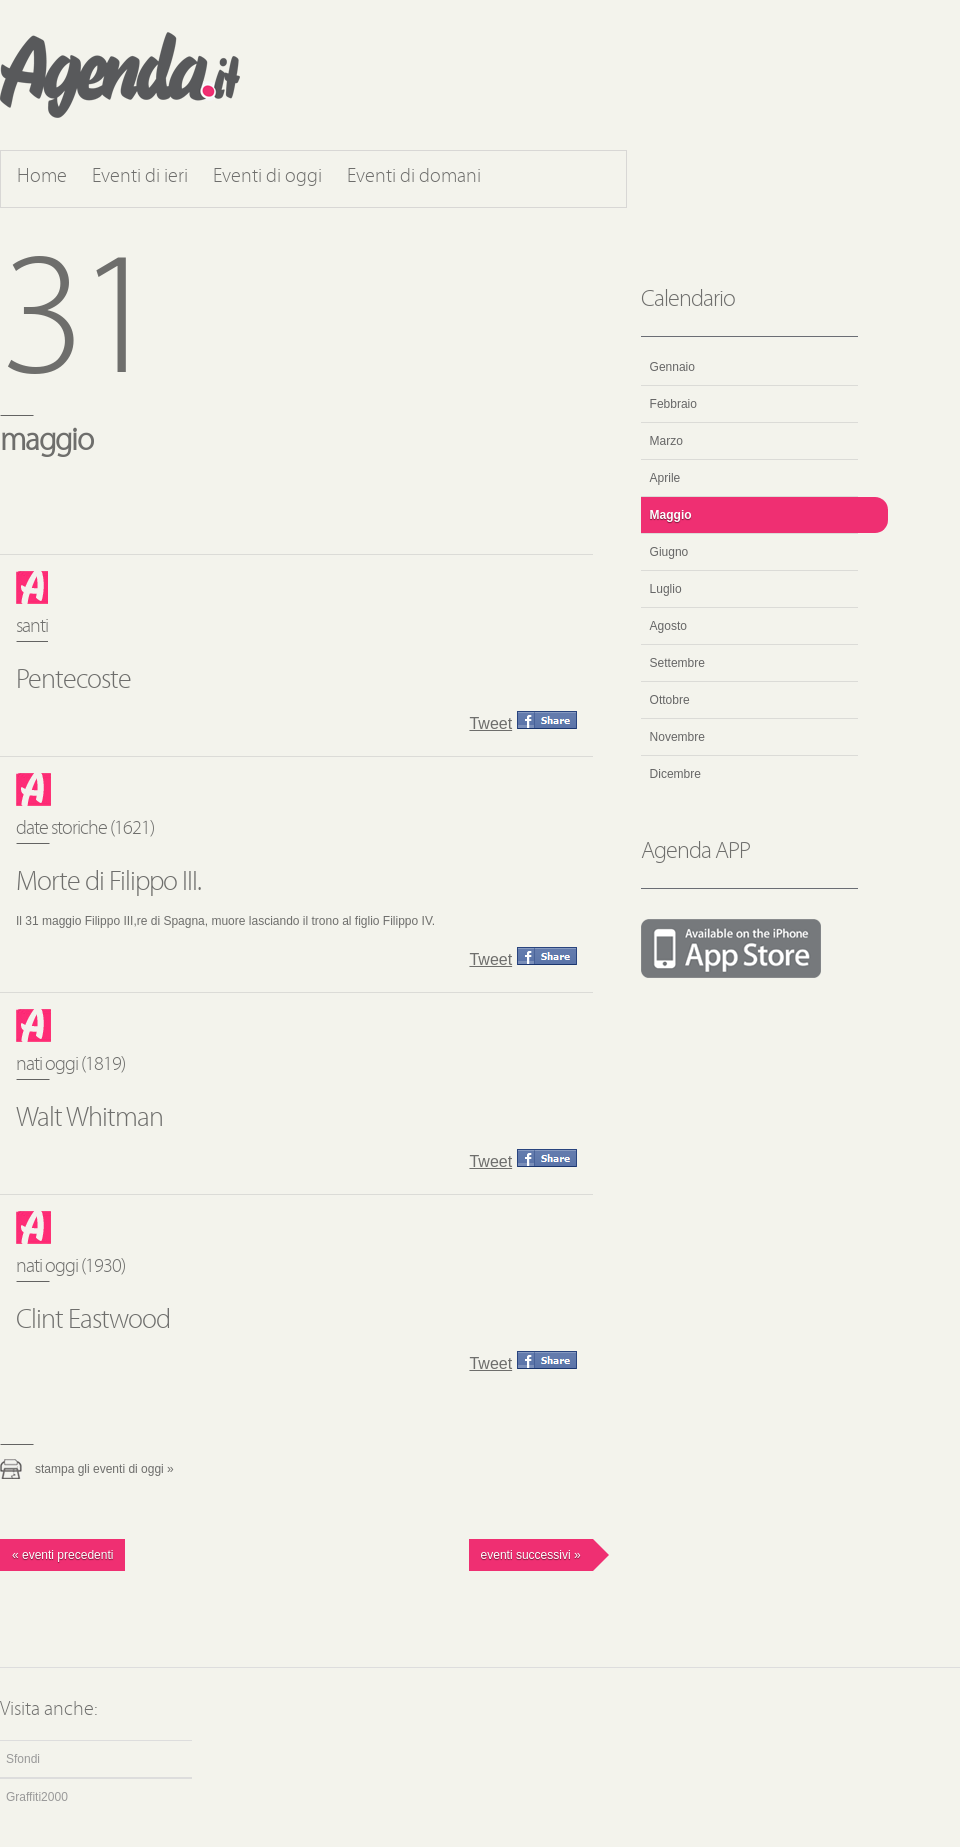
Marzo (666, 441)
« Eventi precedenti (62, 1555)
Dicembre (675, 774)
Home (42, 177)
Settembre (677, 663)
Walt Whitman (89, 1119)
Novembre (677, 737)
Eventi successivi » (531, 1555)
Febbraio (673, 404)
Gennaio (672, 367)
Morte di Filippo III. (108, 883)
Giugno (669, 552)
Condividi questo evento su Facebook (547, 720)
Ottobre (670, 700)
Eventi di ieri (140, 177)
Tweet (490, 723)
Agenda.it (120, 75)
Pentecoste (73, 681)
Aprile (665, 478)
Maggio (671, 515)
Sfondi (23, 1759)
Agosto (668, 626)
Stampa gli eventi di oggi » (104, 1469)
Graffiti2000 (37, 1797)
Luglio (666, 589)
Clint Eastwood (93, 1321)
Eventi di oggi (267, 177)
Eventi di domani (414, 177)
